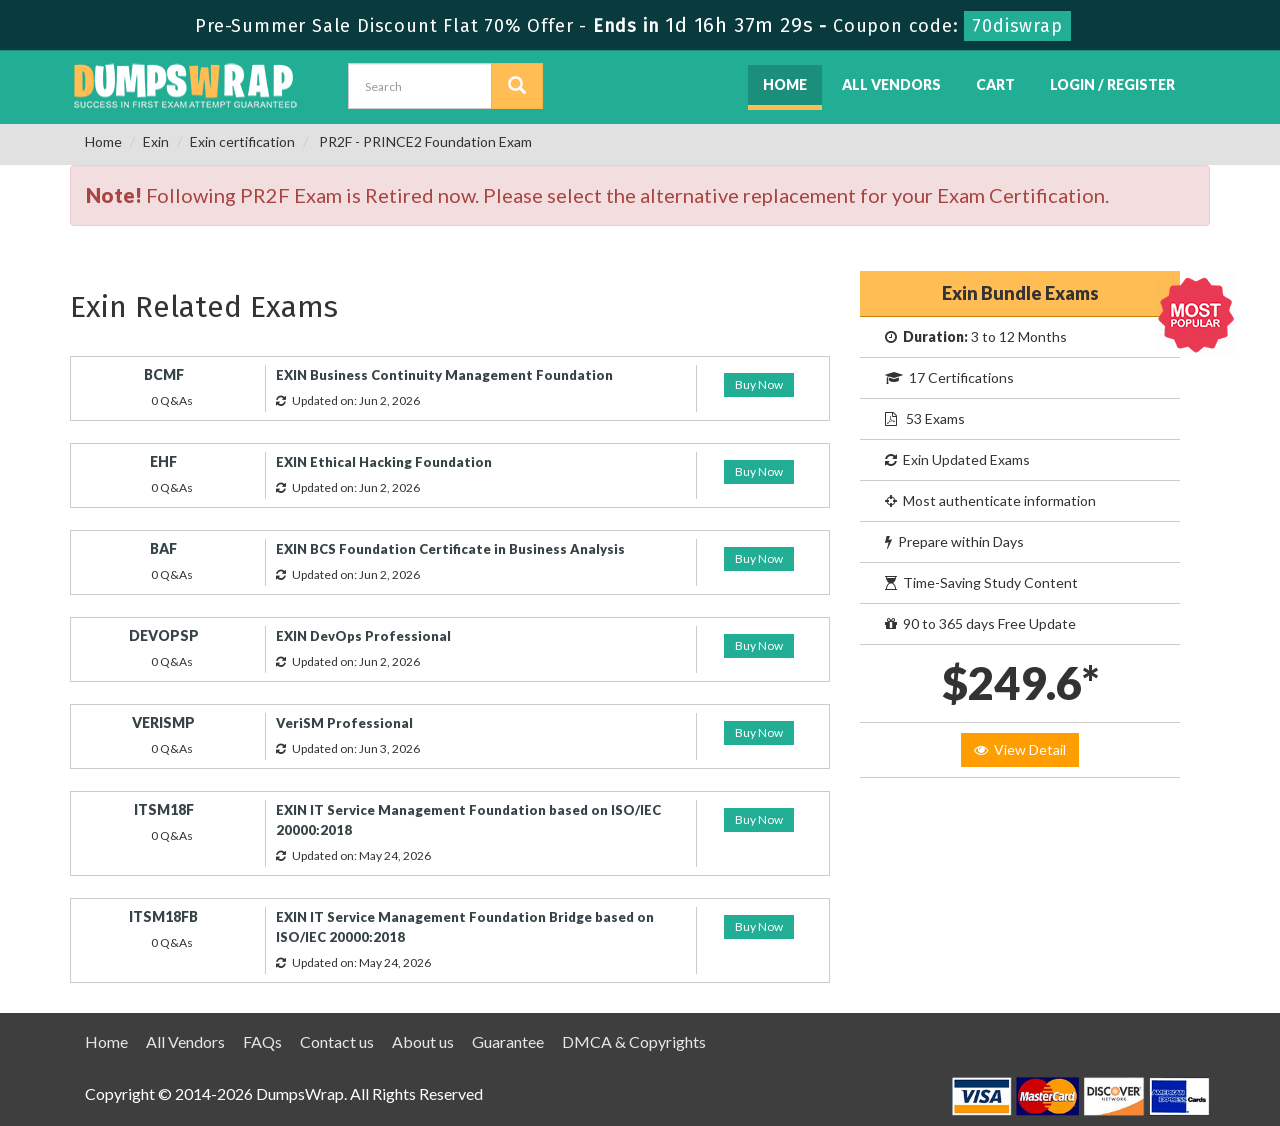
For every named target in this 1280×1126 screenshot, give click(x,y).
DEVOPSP (164, 635)
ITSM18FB (163, 916)
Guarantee (508, 1041)
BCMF (164, 374)
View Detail (1020, 749)
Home (785, 84)
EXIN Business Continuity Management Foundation (444, 375)
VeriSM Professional (344, 723)
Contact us (337, 1041)
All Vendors (891, 84)
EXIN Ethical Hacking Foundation (384, 462)
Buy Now (759, 384)
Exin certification (242, 141)
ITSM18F (164, 809)
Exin (156, 141)
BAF (163, 548)
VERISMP (163, 722)
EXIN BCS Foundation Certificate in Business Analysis (450, 549)
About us (423, 1041)
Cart (995, 84)
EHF (163, 461)
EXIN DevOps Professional (363, 636)
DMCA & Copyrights (634, 1041)
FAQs (262, 1041)
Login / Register (1112, 84)
